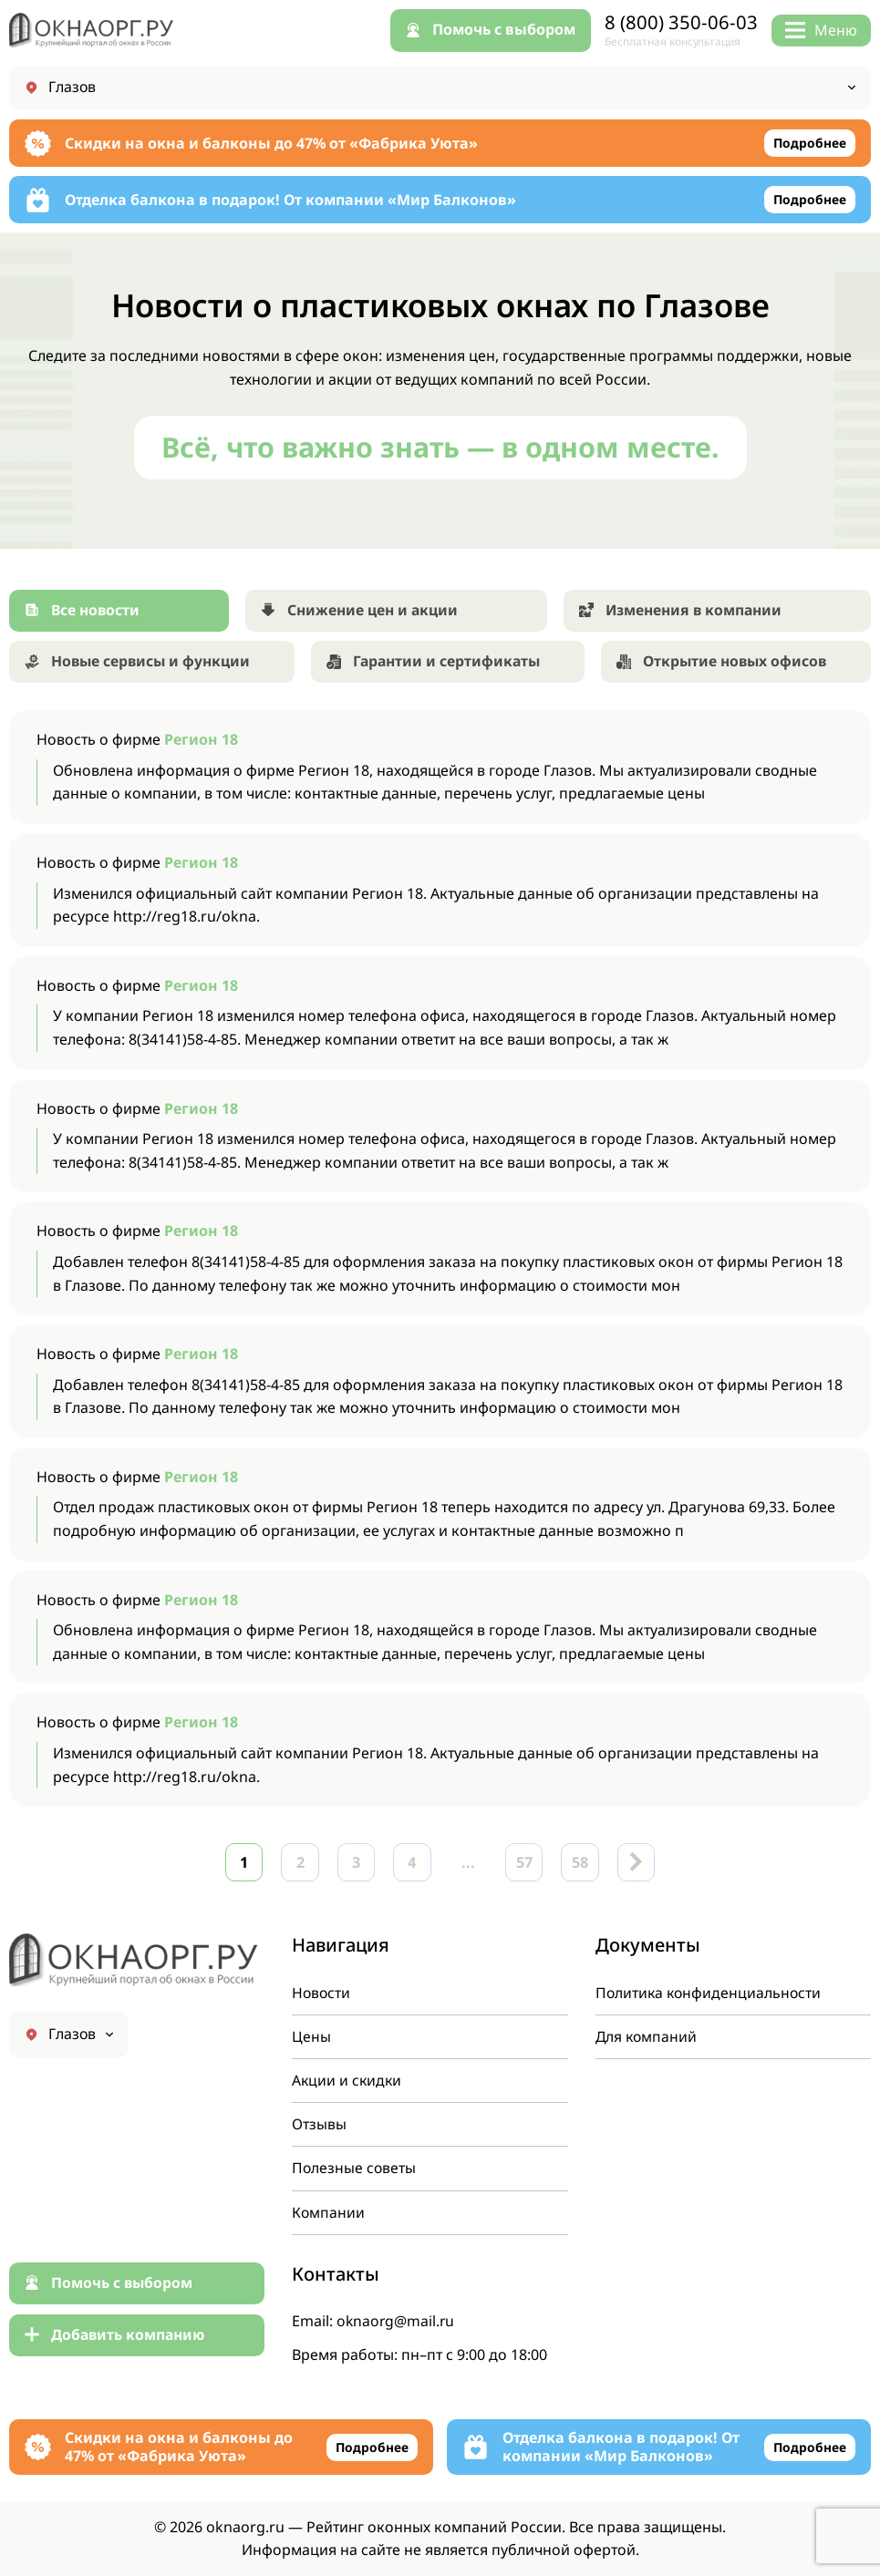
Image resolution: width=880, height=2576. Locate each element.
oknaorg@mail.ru (396, 2321)
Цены (311, 2035)
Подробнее (809, 143)
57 (528, 1865)
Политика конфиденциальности (710, 1990)
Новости (322, 1990)
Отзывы (319, 2123)
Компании (329, 2211)
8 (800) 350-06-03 (681, 22)
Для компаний (647, 2035)
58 (586, 1865)
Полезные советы (355, 2167)
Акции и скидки (348, 2078)
